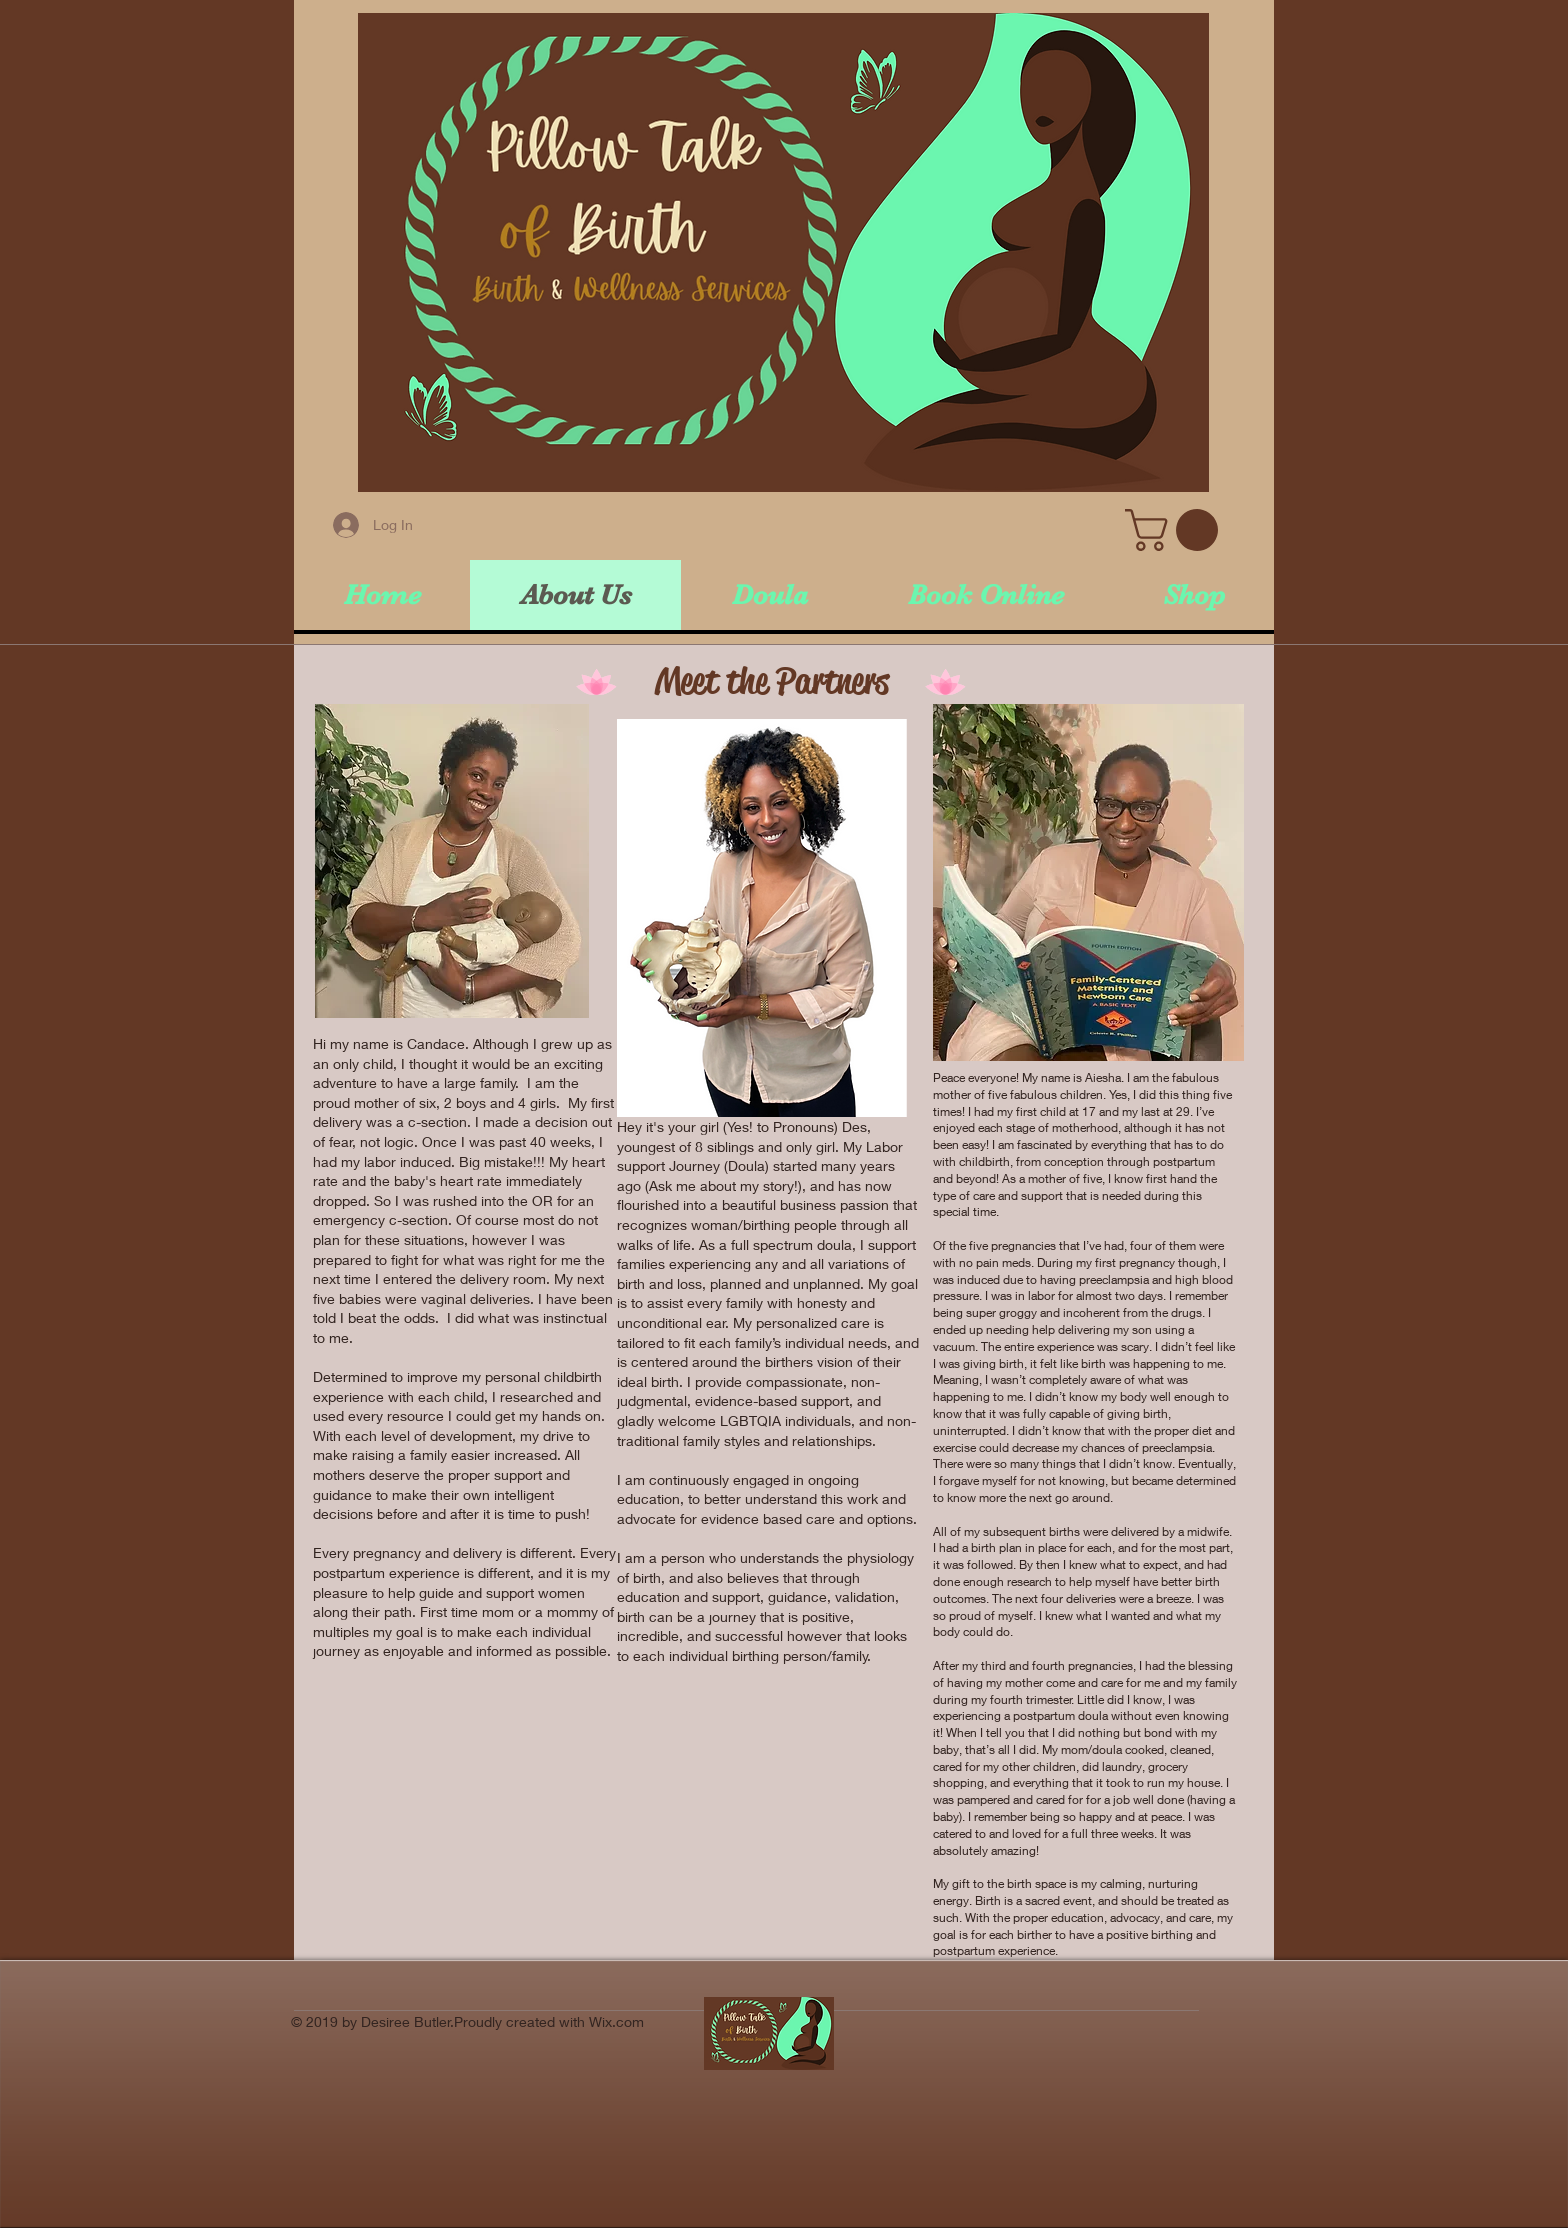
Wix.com (616, 2021)
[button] (1176, 530)
